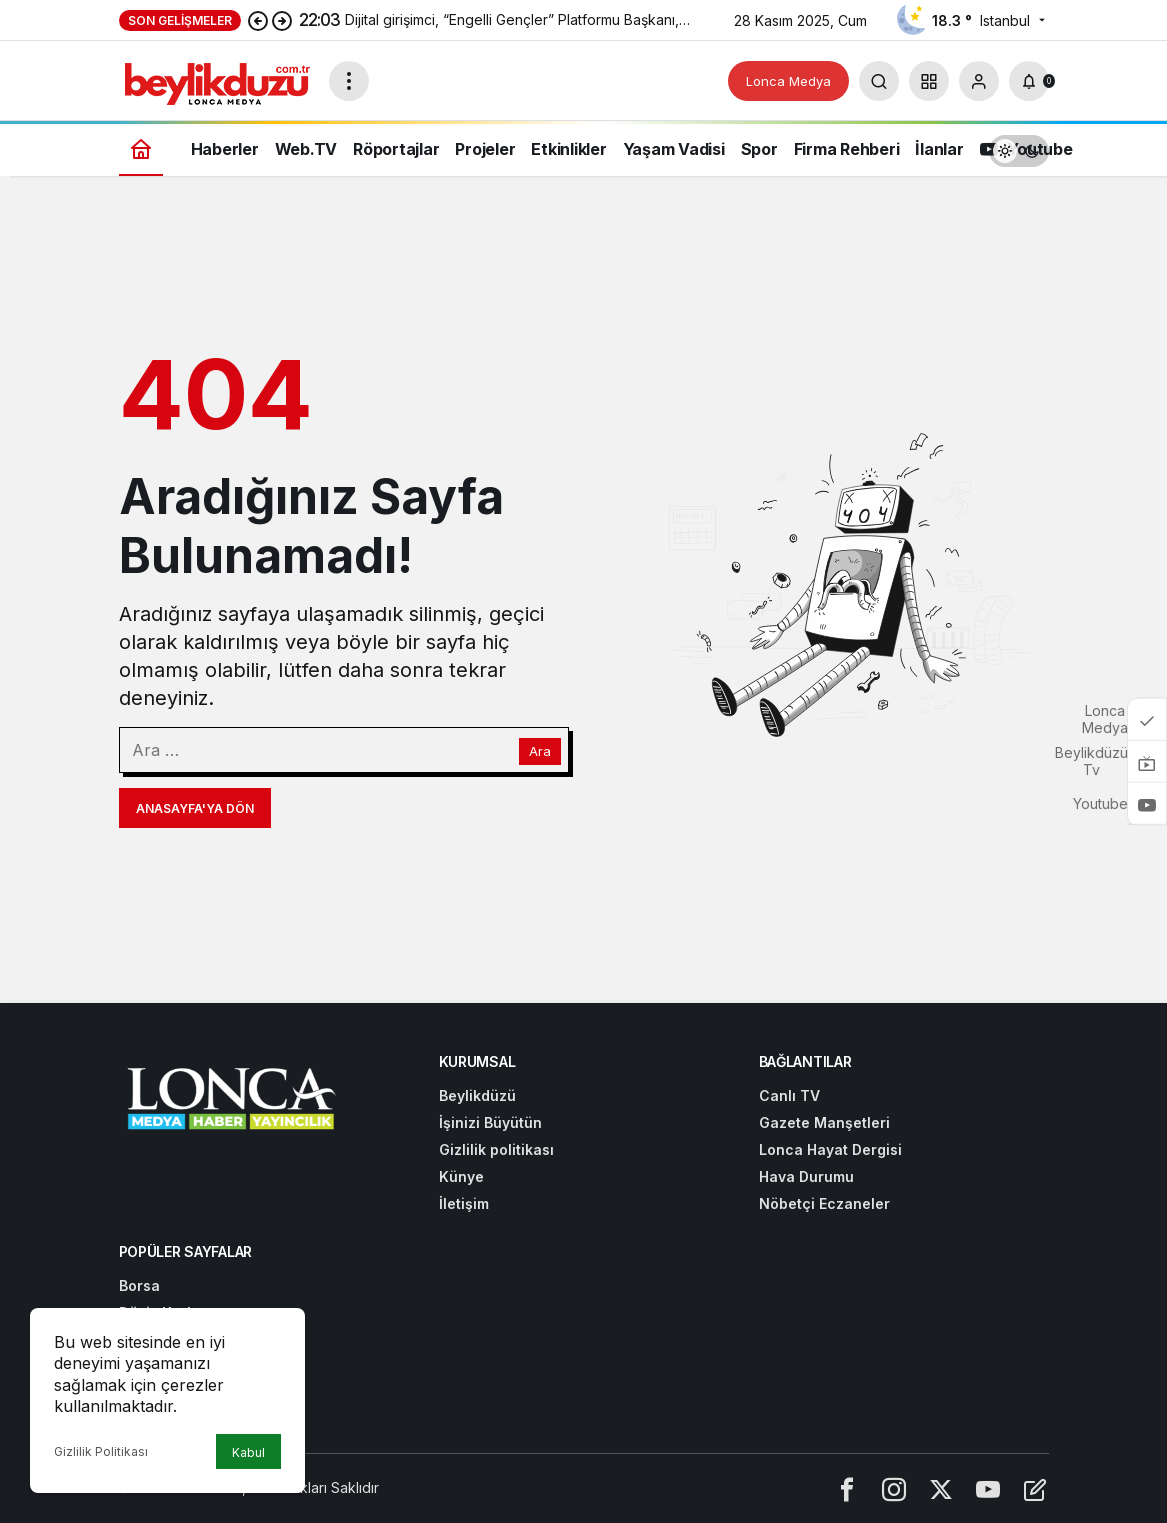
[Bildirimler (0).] (1029, 81)
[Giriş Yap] (979, 81)
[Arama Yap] (879, 81)
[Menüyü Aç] (349, 81)
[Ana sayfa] (141, 148)
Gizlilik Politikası (101, 1451)
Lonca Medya (788, 81)
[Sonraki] (282, 20)
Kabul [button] (248, 1452)
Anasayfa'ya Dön (195, 808)
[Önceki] (258, 20)
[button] (929, 81)
